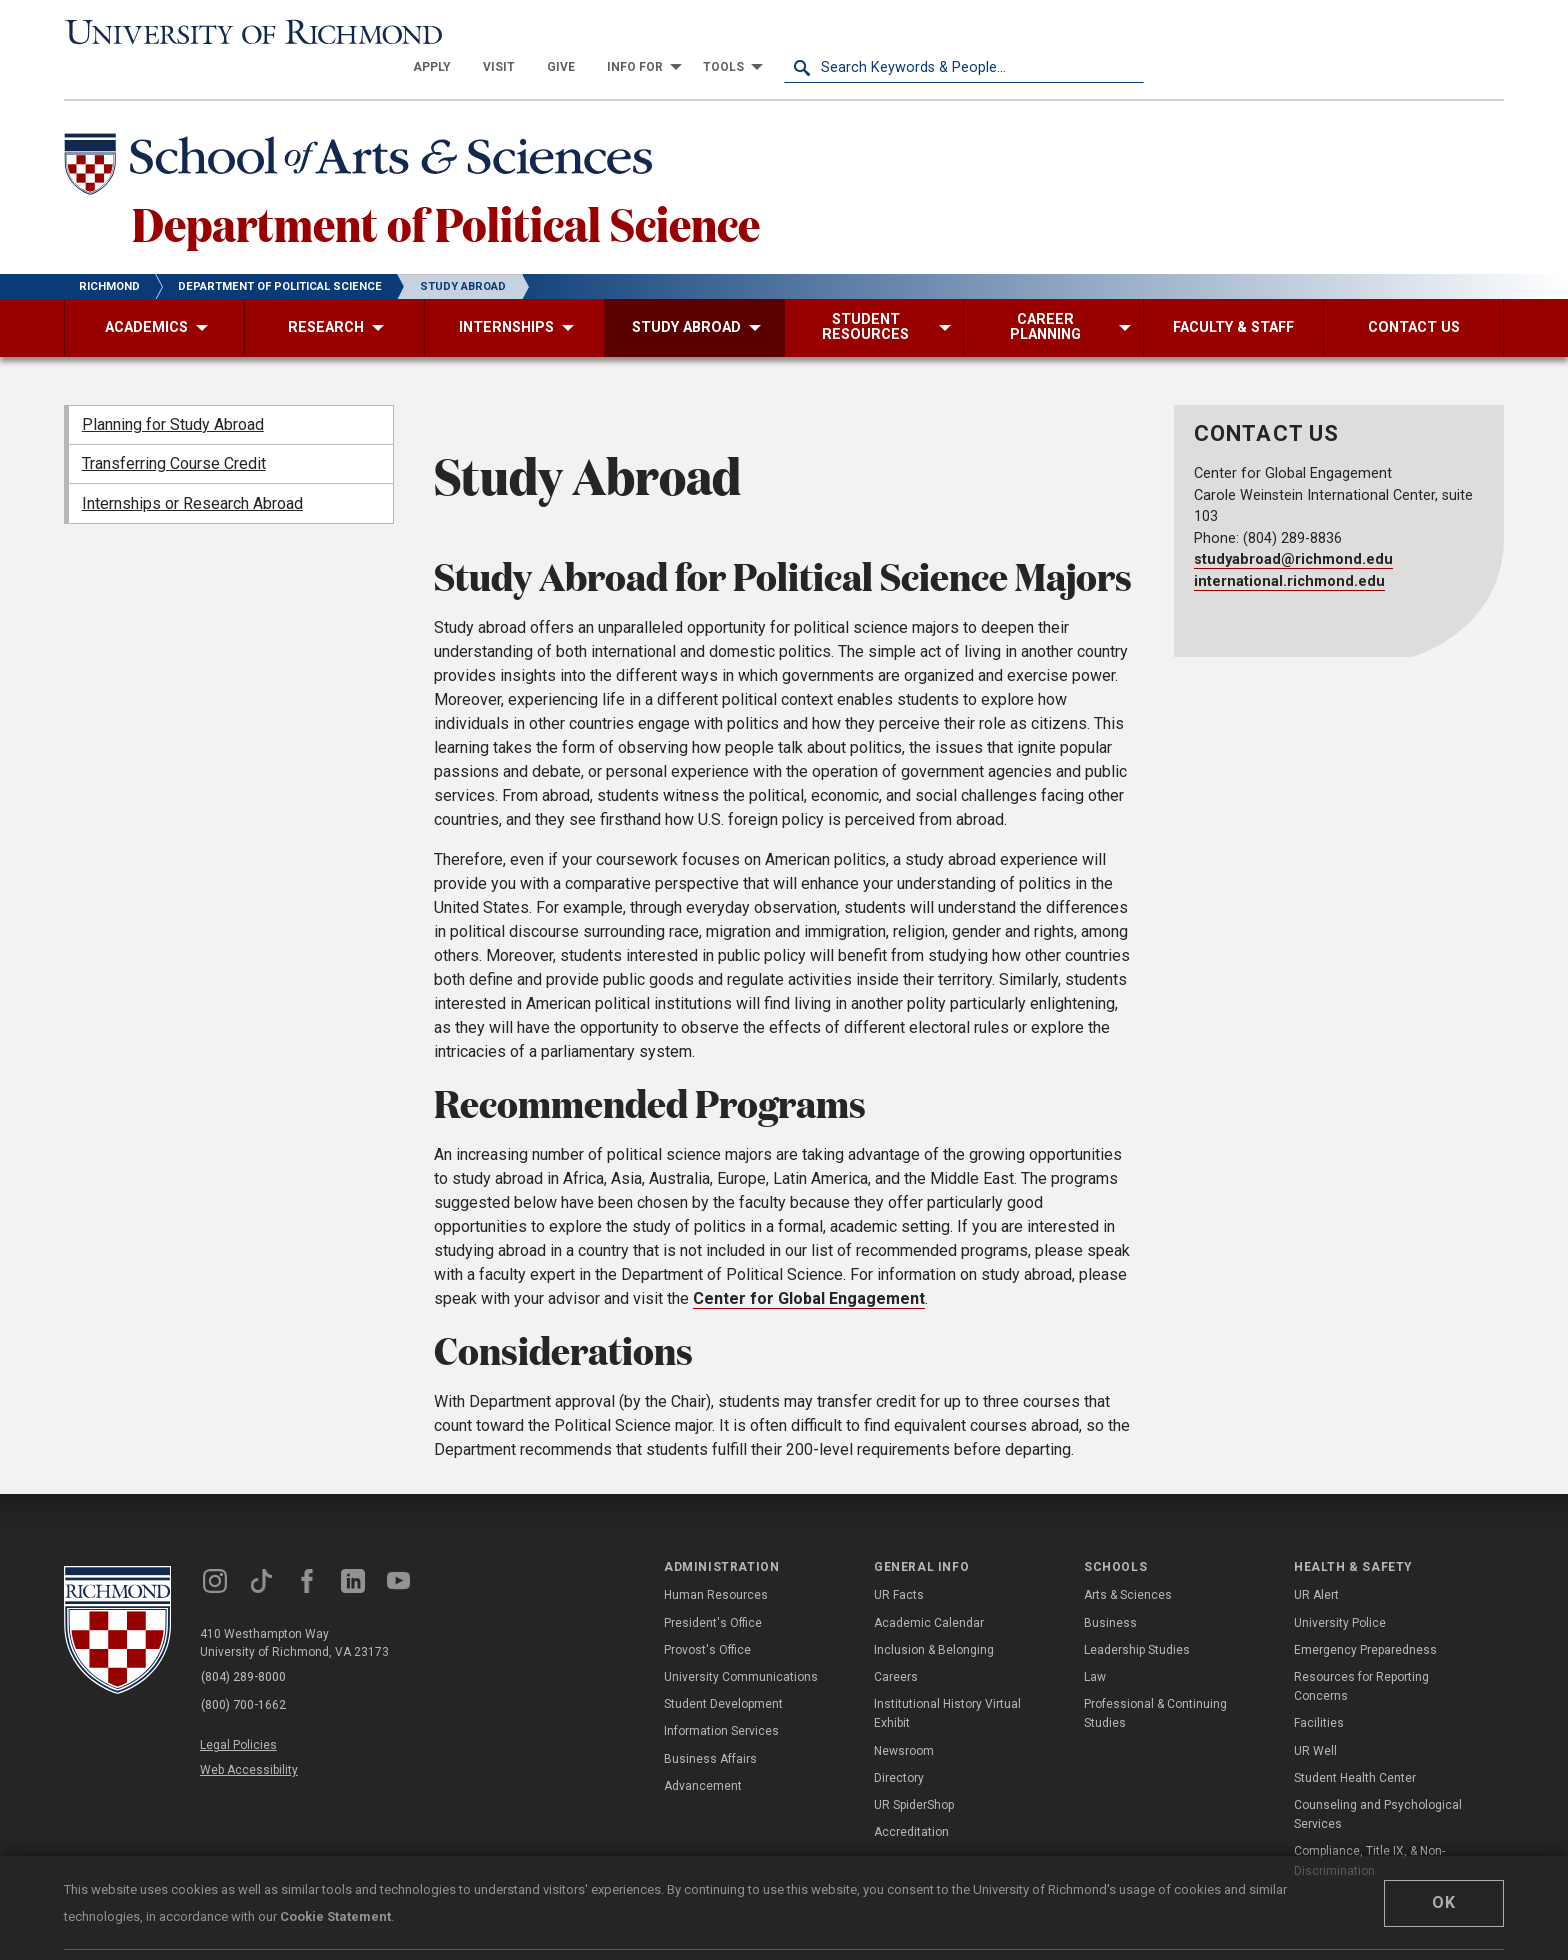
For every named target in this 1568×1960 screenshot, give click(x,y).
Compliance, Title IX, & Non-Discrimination (1369, 1828)
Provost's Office (707, 1618)
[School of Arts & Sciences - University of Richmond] (368, 133)
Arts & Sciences (1128, 1563)
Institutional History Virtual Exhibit (947, 1681)
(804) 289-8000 (245, 1646)
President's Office (713, 1591)
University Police (1340, 1591)
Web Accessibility (252, 1733)
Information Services (721, 1699)
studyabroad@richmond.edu (1293, 527)
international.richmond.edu (1289, 549)
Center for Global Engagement (809, 1266)
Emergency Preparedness (1365, 1618)
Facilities (1319, 1691)
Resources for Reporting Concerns (1361, 1654)
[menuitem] (792, 32)
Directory (899, 1746)
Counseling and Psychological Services (1378, 1782)
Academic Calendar (929, 1591)
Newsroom (904, 1718)
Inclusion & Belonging (934, 1618)
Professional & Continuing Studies (1155, 1681)
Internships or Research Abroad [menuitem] (192, 470)
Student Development (723, 1672)
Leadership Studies (1137, 1618)
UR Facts (899, 1563)
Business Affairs (710, 1726)
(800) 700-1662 (245, 1672)
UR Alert (1316, 1563)
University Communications (741, 1645)
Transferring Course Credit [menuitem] (174, 431)
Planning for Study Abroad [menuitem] (173, 392)
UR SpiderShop (914, 1773)
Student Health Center (1355, 1746)
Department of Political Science (457, 189)
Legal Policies (241, 1710)
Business (1110, 1591)
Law (1095, 1645)
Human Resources (716, 1563)
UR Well (1315, 1718)
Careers (896, 1645)
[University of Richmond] (244, 32)
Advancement (703, 1754)
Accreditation (911, 1800)
